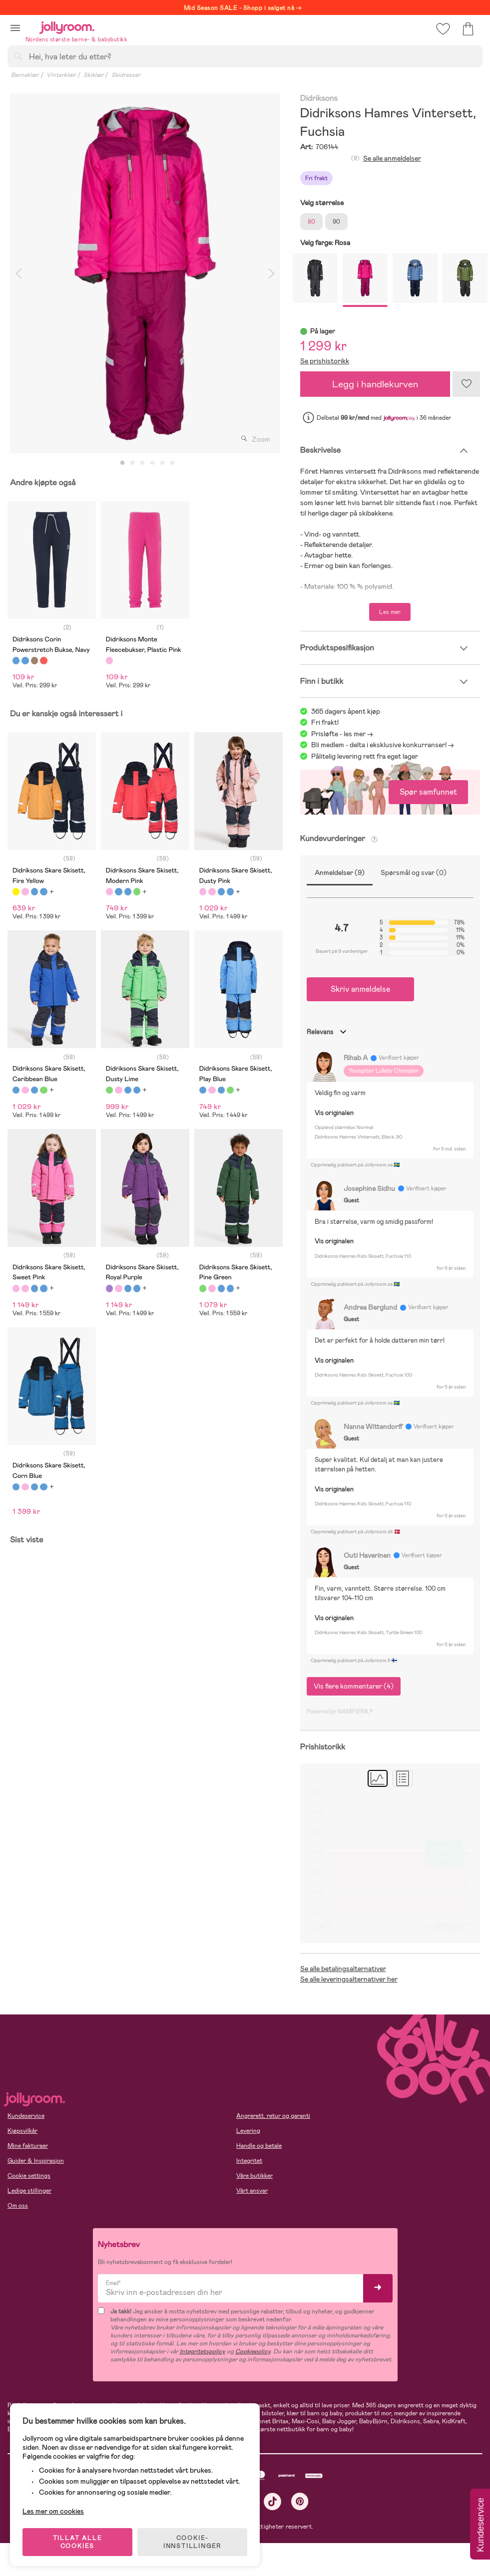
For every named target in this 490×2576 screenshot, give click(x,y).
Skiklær (93, 75)
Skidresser (125, 75)
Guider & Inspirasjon (35, 2161)
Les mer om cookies (53, 2511)
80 (311, 222)
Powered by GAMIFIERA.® (340, 1711)
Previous (18, 273)
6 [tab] (172, 463)
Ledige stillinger (29, 2191)
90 (336, 222)
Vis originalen (334, 1113)
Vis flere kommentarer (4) (354, 1686)
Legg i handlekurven (375, 384)
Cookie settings (28, 2176)
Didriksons (319, 98)
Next (271, 273)
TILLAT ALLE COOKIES (77, 2542)
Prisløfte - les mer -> (342, 733)
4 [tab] (152, 463)
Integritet (249, 2161)
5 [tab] (162, 463)
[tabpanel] (145, 273)
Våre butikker (254, 2176)
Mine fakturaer (27, 2146)
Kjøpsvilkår (22, 2131)
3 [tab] (142, 463)
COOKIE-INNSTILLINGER (192, 2542)
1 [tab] (122, 463)
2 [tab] (132, 463)
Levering (248, 2131)
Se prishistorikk (324, 360)
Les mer (390, 612)
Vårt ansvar (252, 2191)
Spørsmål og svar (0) (414, 872)
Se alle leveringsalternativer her (349, 1979)
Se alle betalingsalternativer (343, 1968)
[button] (15, 27)
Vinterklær (61, 75)
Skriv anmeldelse (360, 989)
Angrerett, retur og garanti (273, 2116)
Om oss (17, 2206)
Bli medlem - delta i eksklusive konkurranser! (379, 744)
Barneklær (25, 75)
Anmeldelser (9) (340, 872)
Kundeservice (25, 2116)
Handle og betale (259, 2146)
